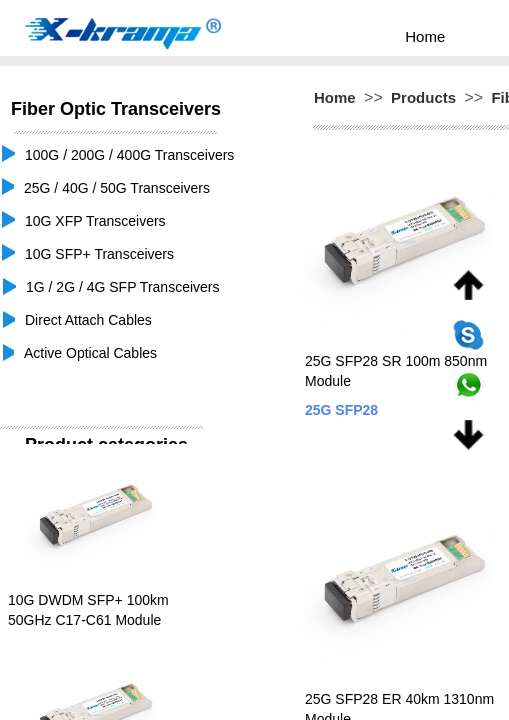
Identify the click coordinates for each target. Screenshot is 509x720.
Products (423, 97)
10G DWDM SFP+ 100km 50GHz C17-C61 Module (88, 610)
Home (335, 97)
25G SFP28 (341, 410)
